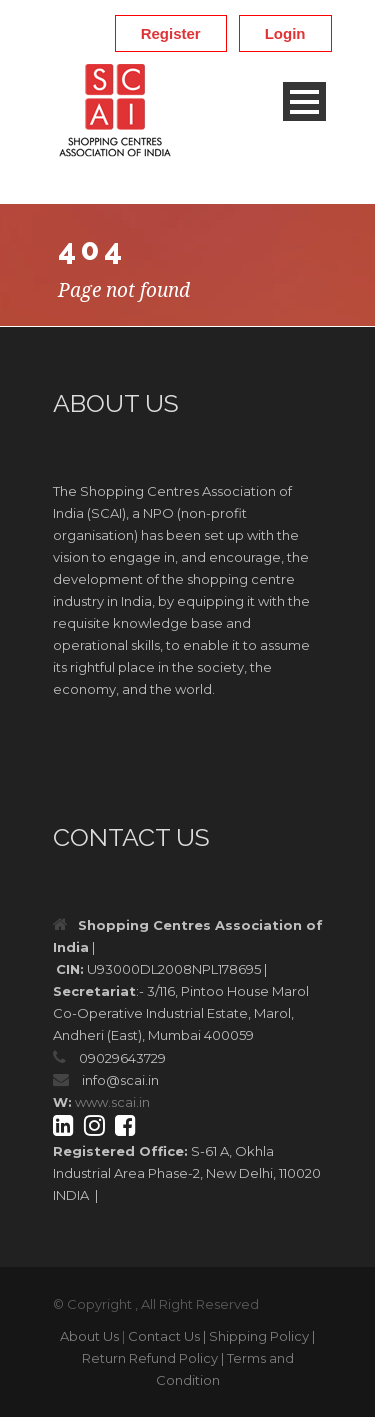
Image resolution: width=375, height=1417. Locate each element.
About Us (89, 1336)
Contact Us (164, 1336)
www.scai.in (112, 1102)
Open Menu (304, 101)
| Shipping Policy (256, 1336)
